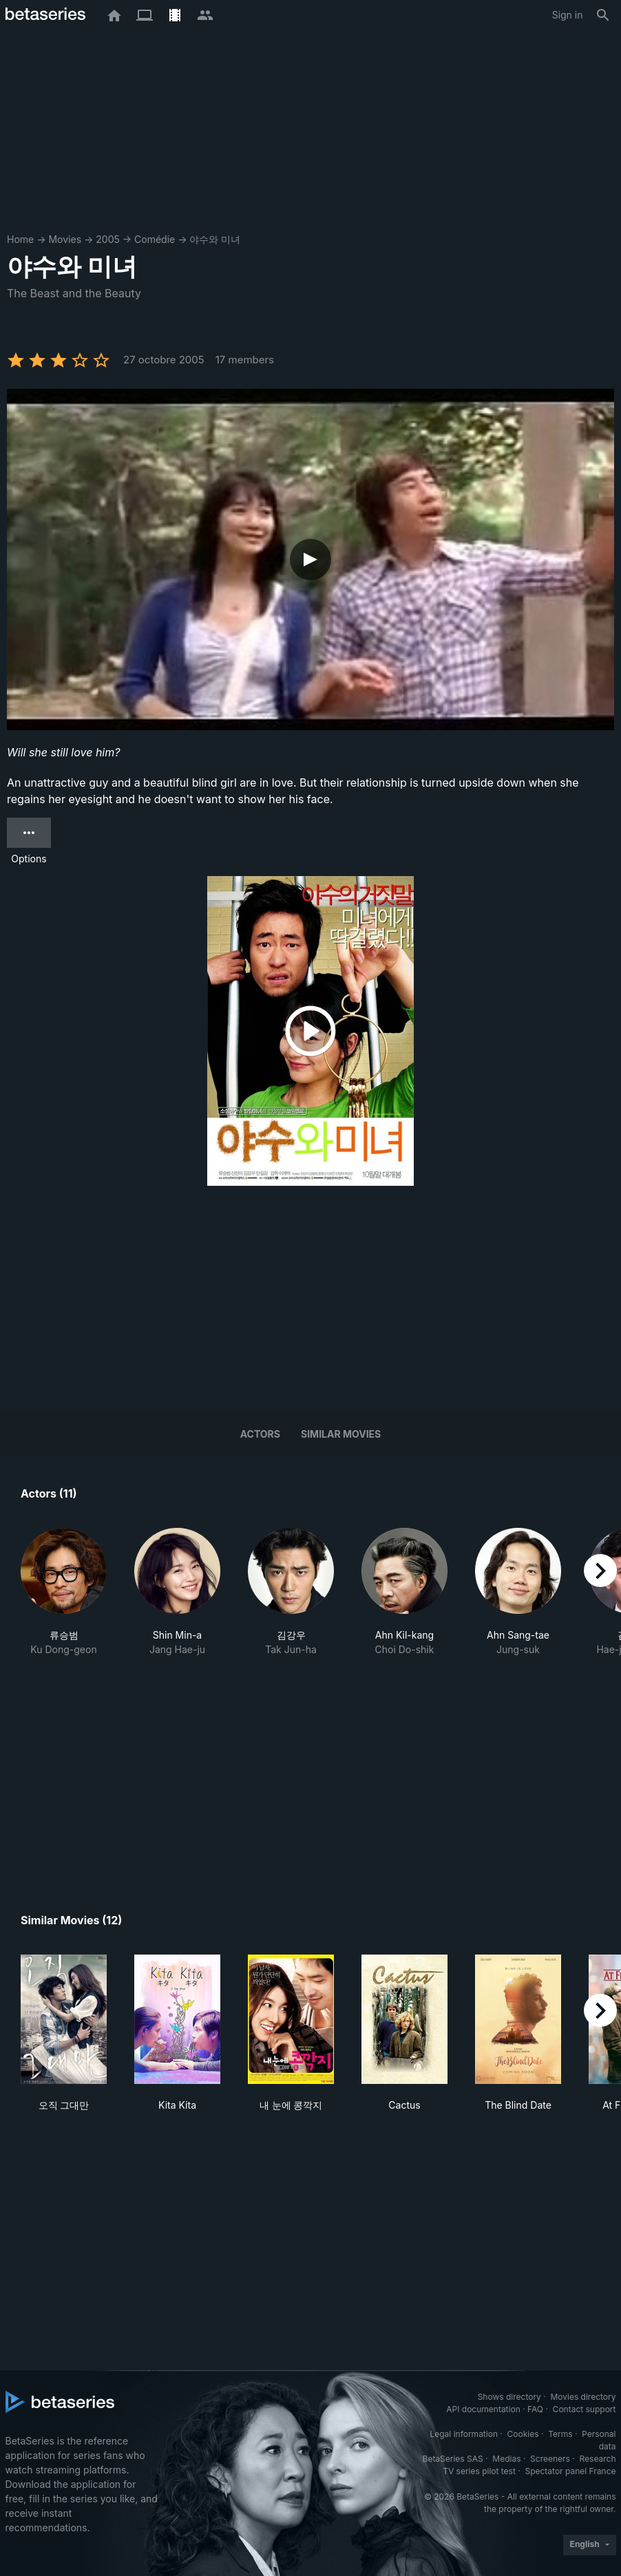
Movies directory (582, 2397)
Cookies (523, 2434)
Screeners (550, 2458)
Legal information (464, 2434)
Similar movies (341, 1434)
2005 (108, 239)
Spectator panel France (570, 2471)
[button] (64, 1592)
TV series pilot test (479, 2471)
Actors (260, 1434)
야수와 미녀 (214, 239)
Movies (64, 239)
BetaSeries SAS (453, 2458)
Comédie (154, 239)
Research (598, 2458)
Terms (560, 2434)
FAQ (535, 2409)
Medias (506, 2458)
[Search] (603, 15)
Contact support (584, 2409)
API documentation (483, 2409)
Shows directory (509, 2397)
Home (20, 239)
